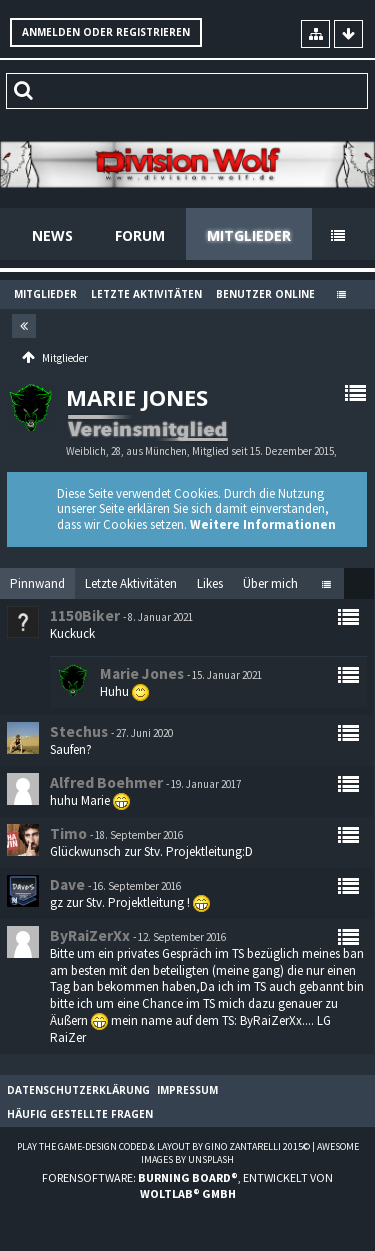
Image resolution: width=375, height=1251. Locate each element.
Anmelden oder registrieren (106, 32)
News (52, 235)
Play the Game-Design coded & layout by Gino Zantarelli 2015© (163, 1146)
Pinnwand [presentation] (37, 583)
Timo (68, 833)
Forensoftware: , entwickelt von (187, 1185)
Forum (140, 235)
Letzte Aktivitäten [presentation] (131, 583)
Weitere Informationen (263, 524)
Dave (67, 884)
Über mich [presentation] (270, 583)
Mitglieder (249, 235)
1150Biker (85, 615)
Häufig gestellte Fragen (80, 1114)
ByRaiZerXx (90, 935)
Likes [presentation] (210, 583)
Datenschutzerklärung (78, 1090)
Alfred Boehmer (106, 782)
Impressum (187, 1090)
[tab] (37, 584)
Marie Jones (142, 673)
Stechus (79, 731)
